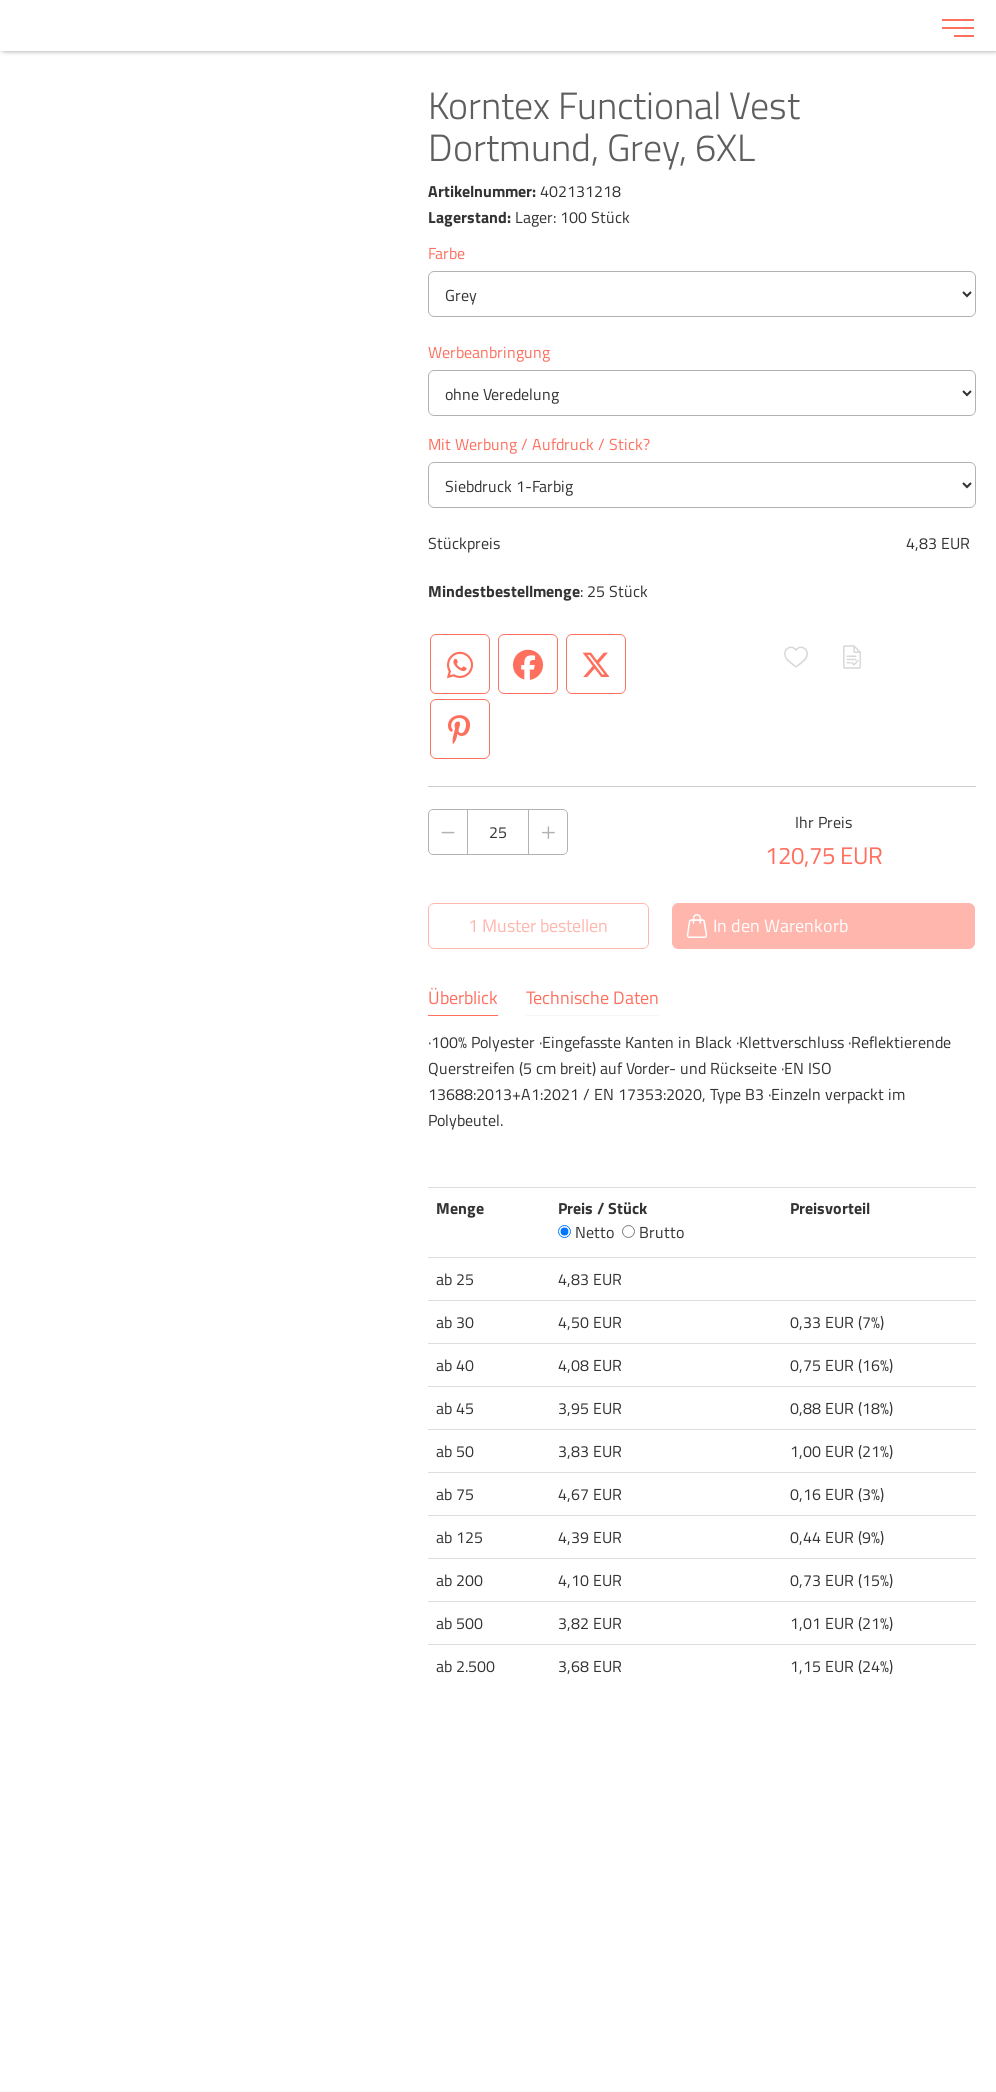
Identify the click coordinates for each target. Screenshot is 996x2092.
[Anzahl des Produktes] (498, 832)
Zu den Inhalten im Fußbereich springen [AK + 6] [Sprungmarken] (0, 0)
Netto (586, 1232)
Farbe (446, 253)
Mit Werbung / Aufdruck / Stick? (539, 444)
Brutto (653, 1232)
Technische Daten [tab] (592, 998)
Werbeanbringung (489, 352)
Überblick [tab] (463, 998)
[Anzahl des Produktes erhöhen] (548, 832)
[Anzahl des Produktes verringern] (448, 832)
